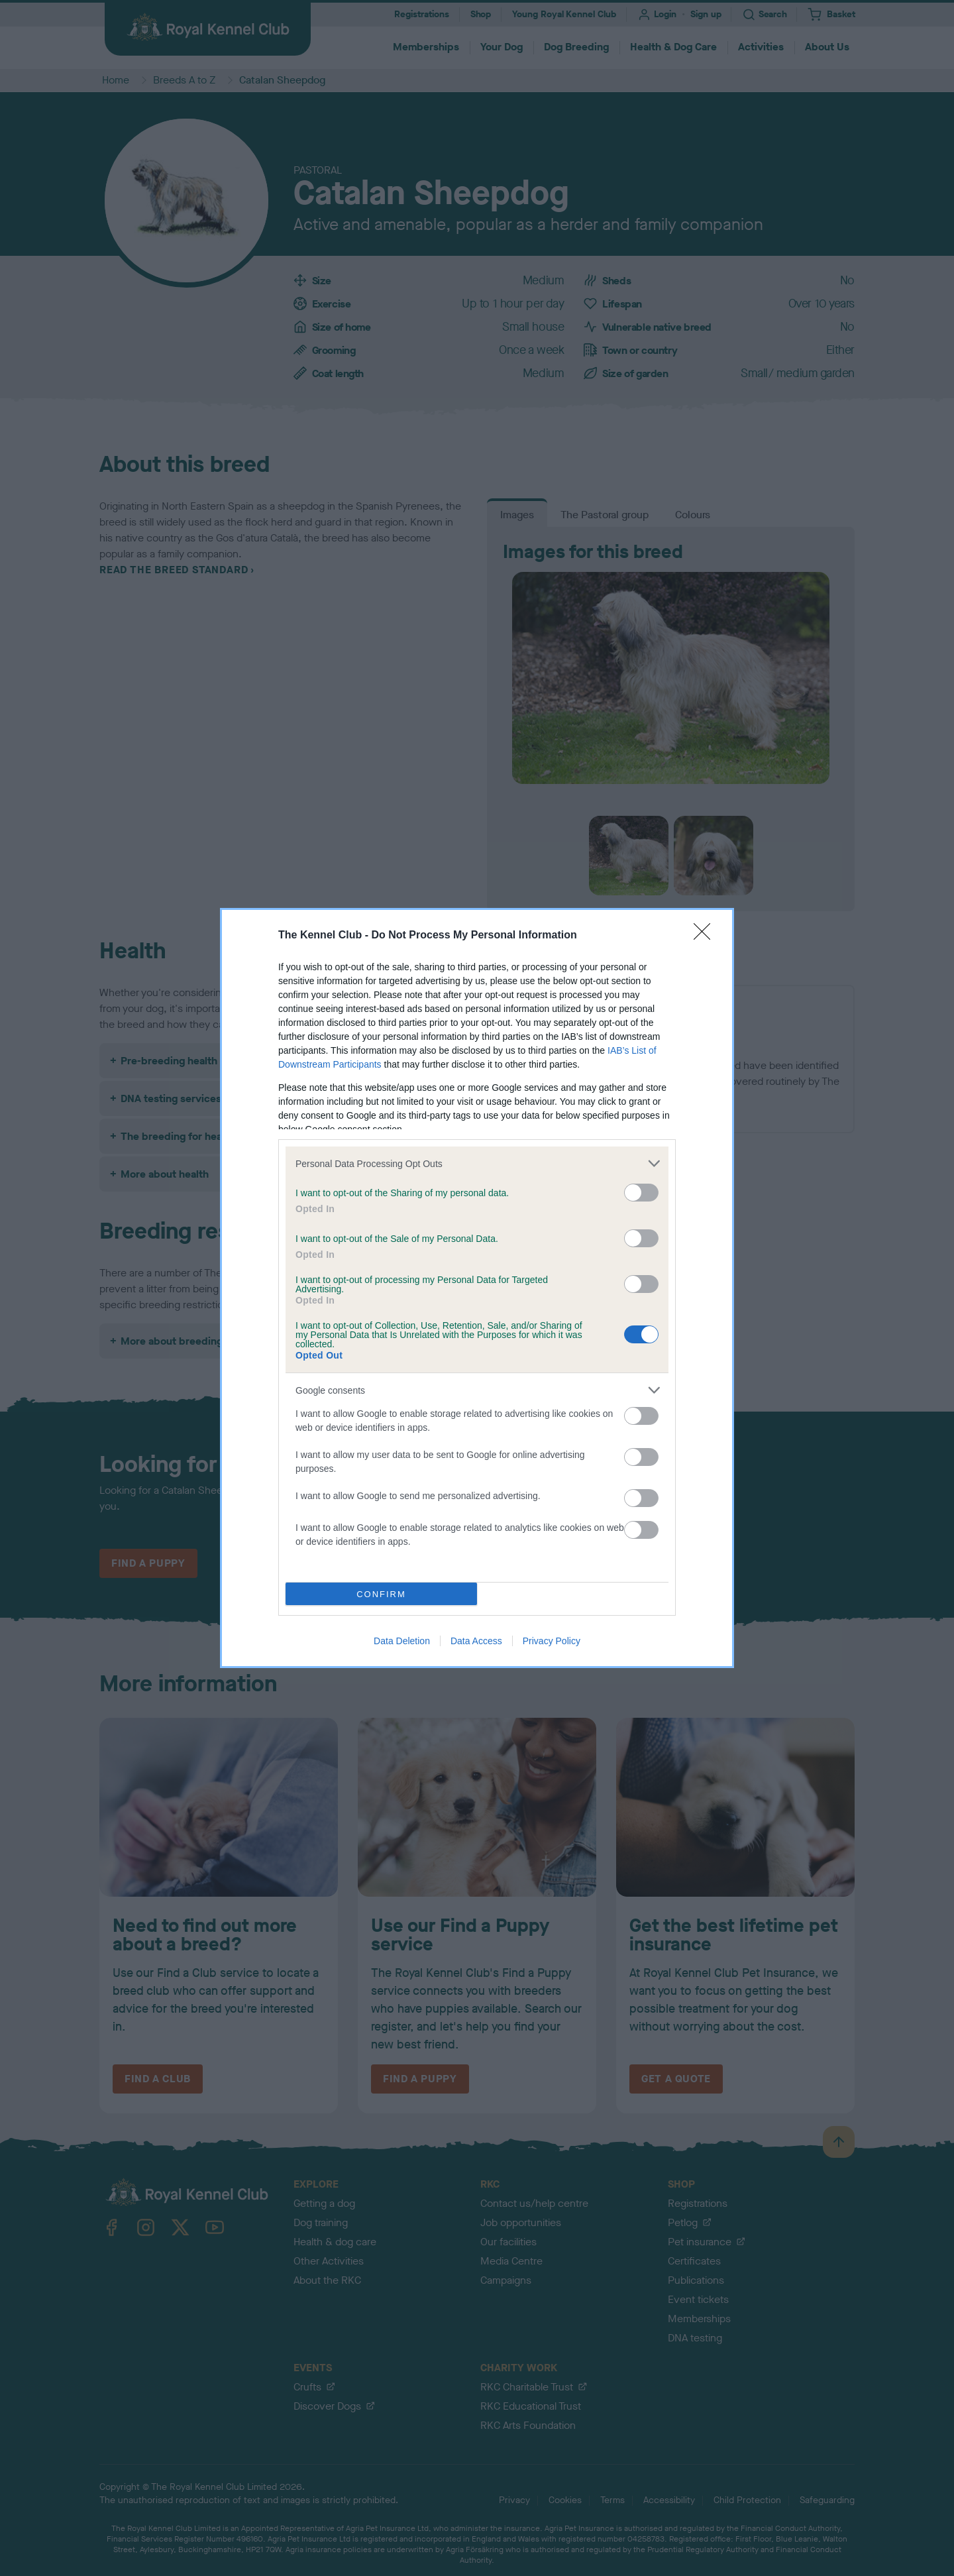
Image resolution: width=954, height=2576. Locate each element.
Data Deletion (402, 1641)
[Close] (706, 935)
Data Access (476, 1641)
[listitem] (477, 1163)
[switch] (641, 1193)
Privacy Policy (551, 1641)
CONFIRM (381, 1593)
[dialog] (477, 1288)
